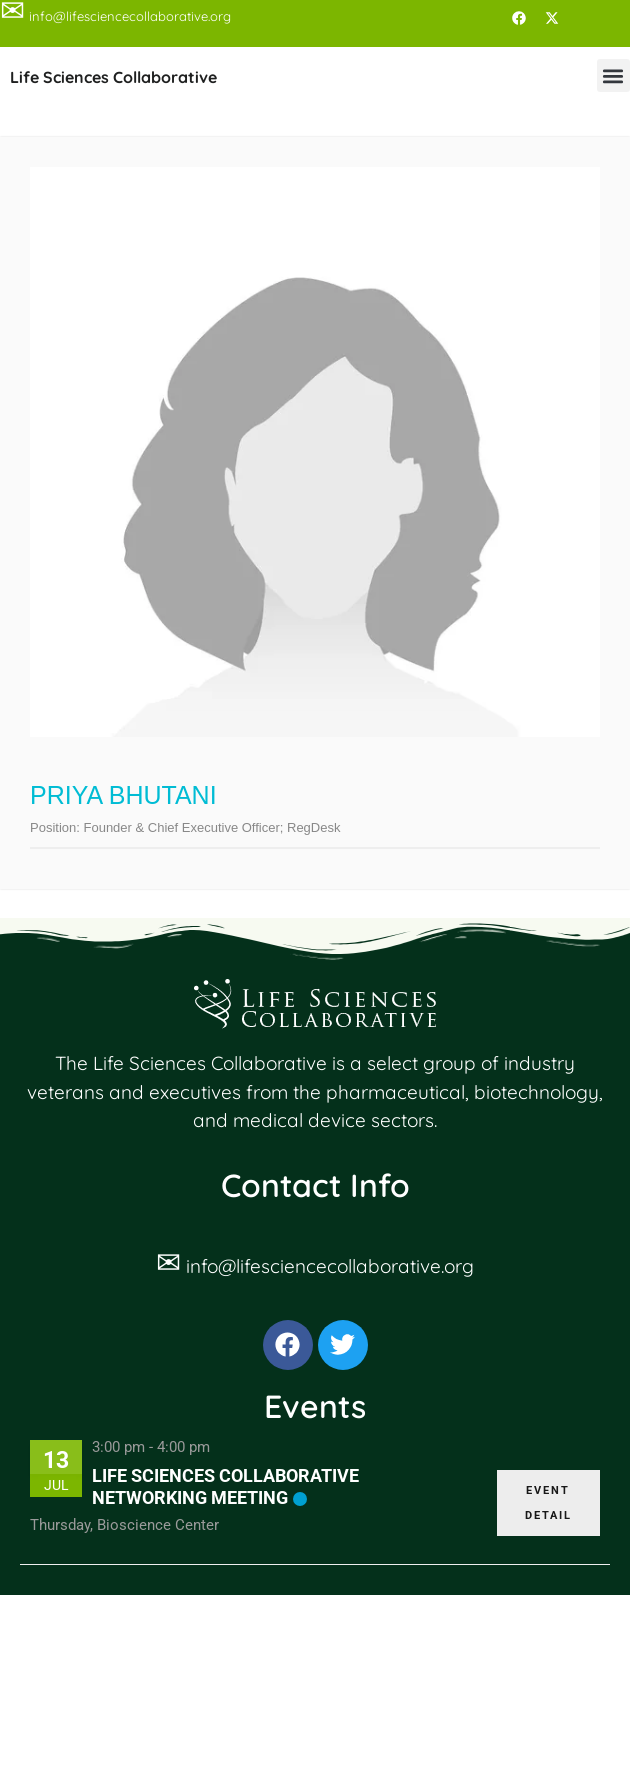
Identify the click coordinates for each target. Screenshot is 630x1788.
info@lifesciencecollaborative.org (330, 1266)
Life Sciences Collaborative (113, 77)
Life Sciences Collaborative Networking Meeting (225, 1486)
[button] (613, 75)
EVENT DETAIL (548, 1503)
